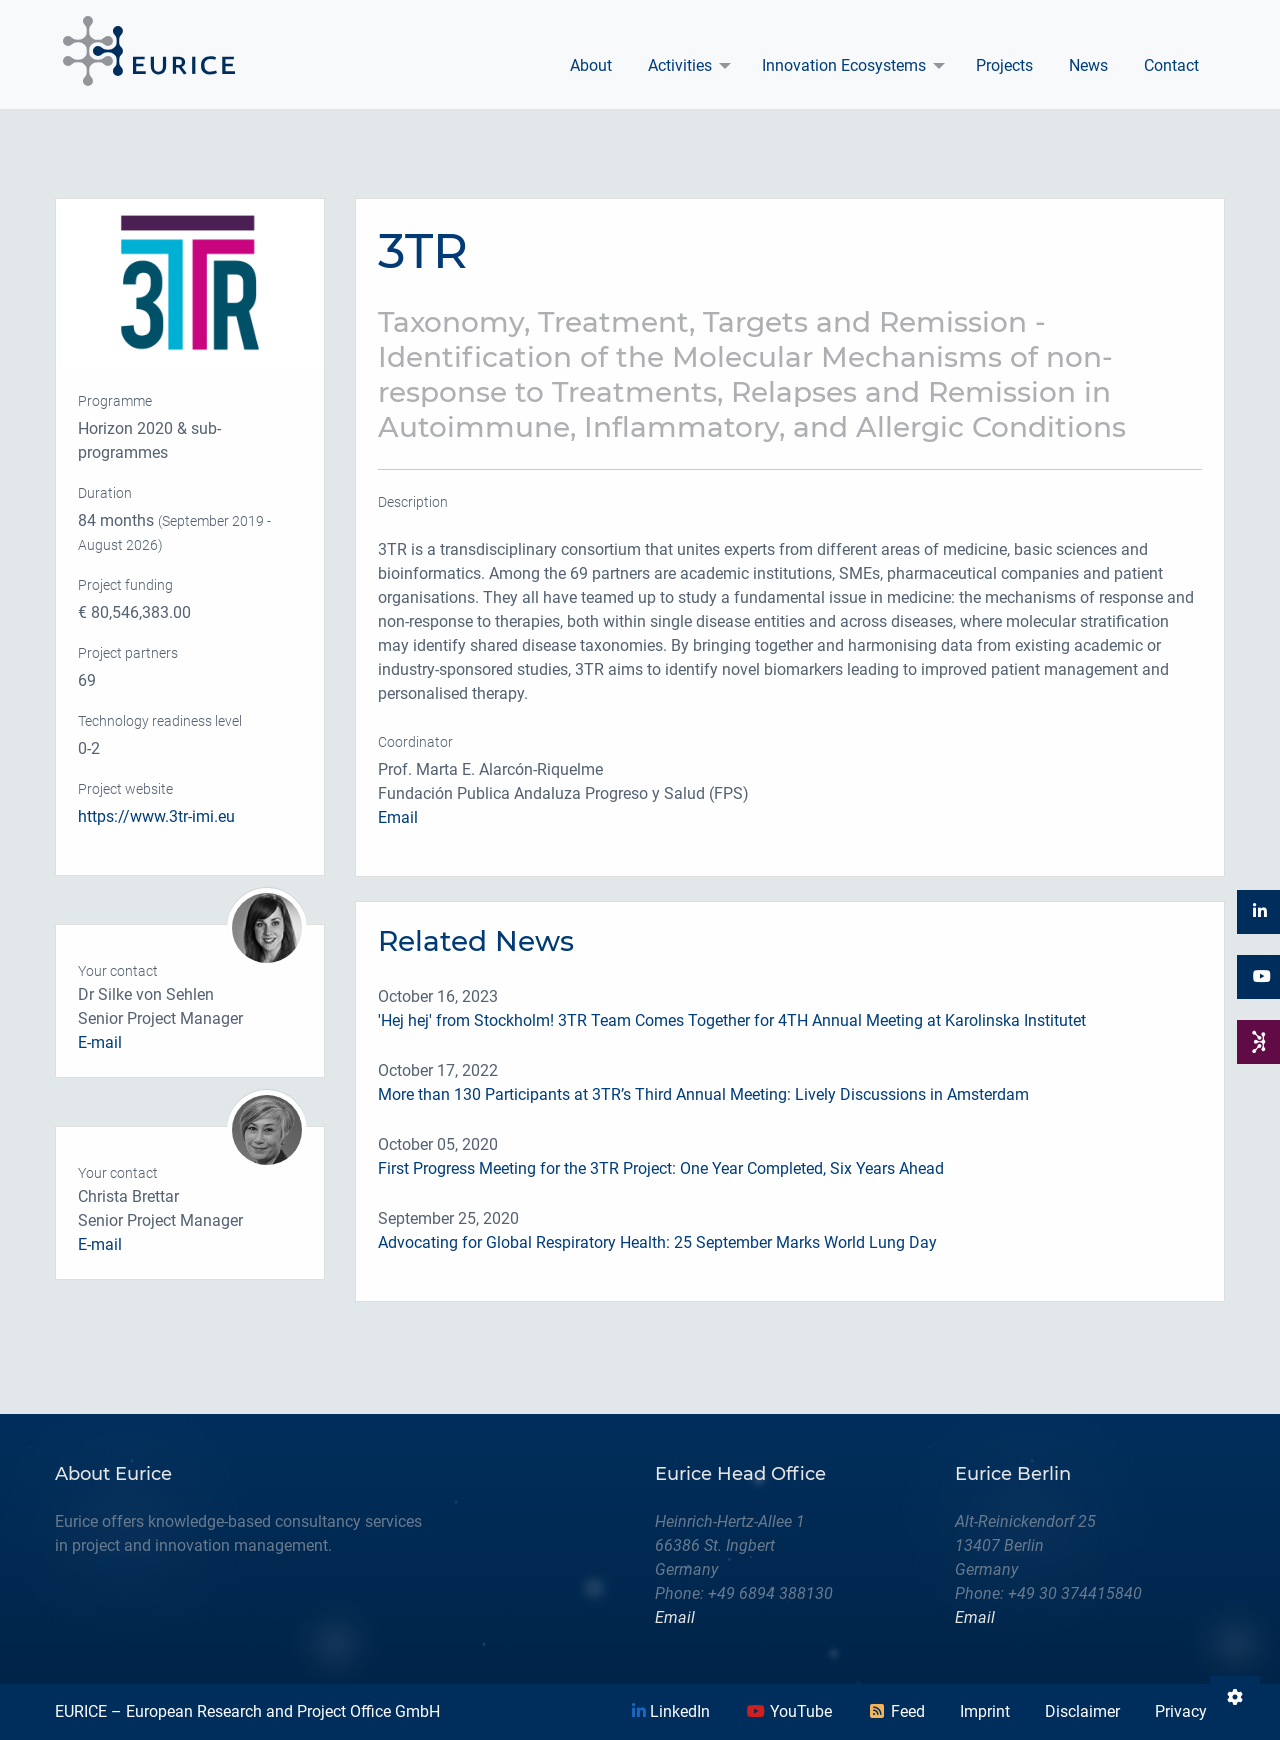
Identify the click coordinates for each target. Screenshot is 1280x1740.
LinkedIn (671, 1711)
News (1088, 65)
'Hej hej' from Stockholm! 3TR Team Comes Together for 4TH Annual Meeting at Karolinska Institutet (732, 1020)
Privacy (1181, 1711)
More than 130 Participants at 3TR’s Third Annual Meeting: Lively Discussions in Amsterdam (703, 1094)
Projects (1004, 65)
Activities (680, 65)
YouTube (789, 1711)
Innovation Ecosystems (844, 65)
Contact (1171, 65)
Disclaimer (1082, 1711)
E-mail (100, 1042)
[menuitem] (591, 66)
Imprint (985, 1711)
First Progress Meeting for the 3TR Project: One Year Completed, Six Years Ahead (661, 1168)
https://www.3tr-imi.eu (156, 816)
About (591, 65)
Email (398, 817)
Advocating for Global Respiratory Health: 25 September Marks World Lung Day (657, 1242)
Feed (896, 1711)
